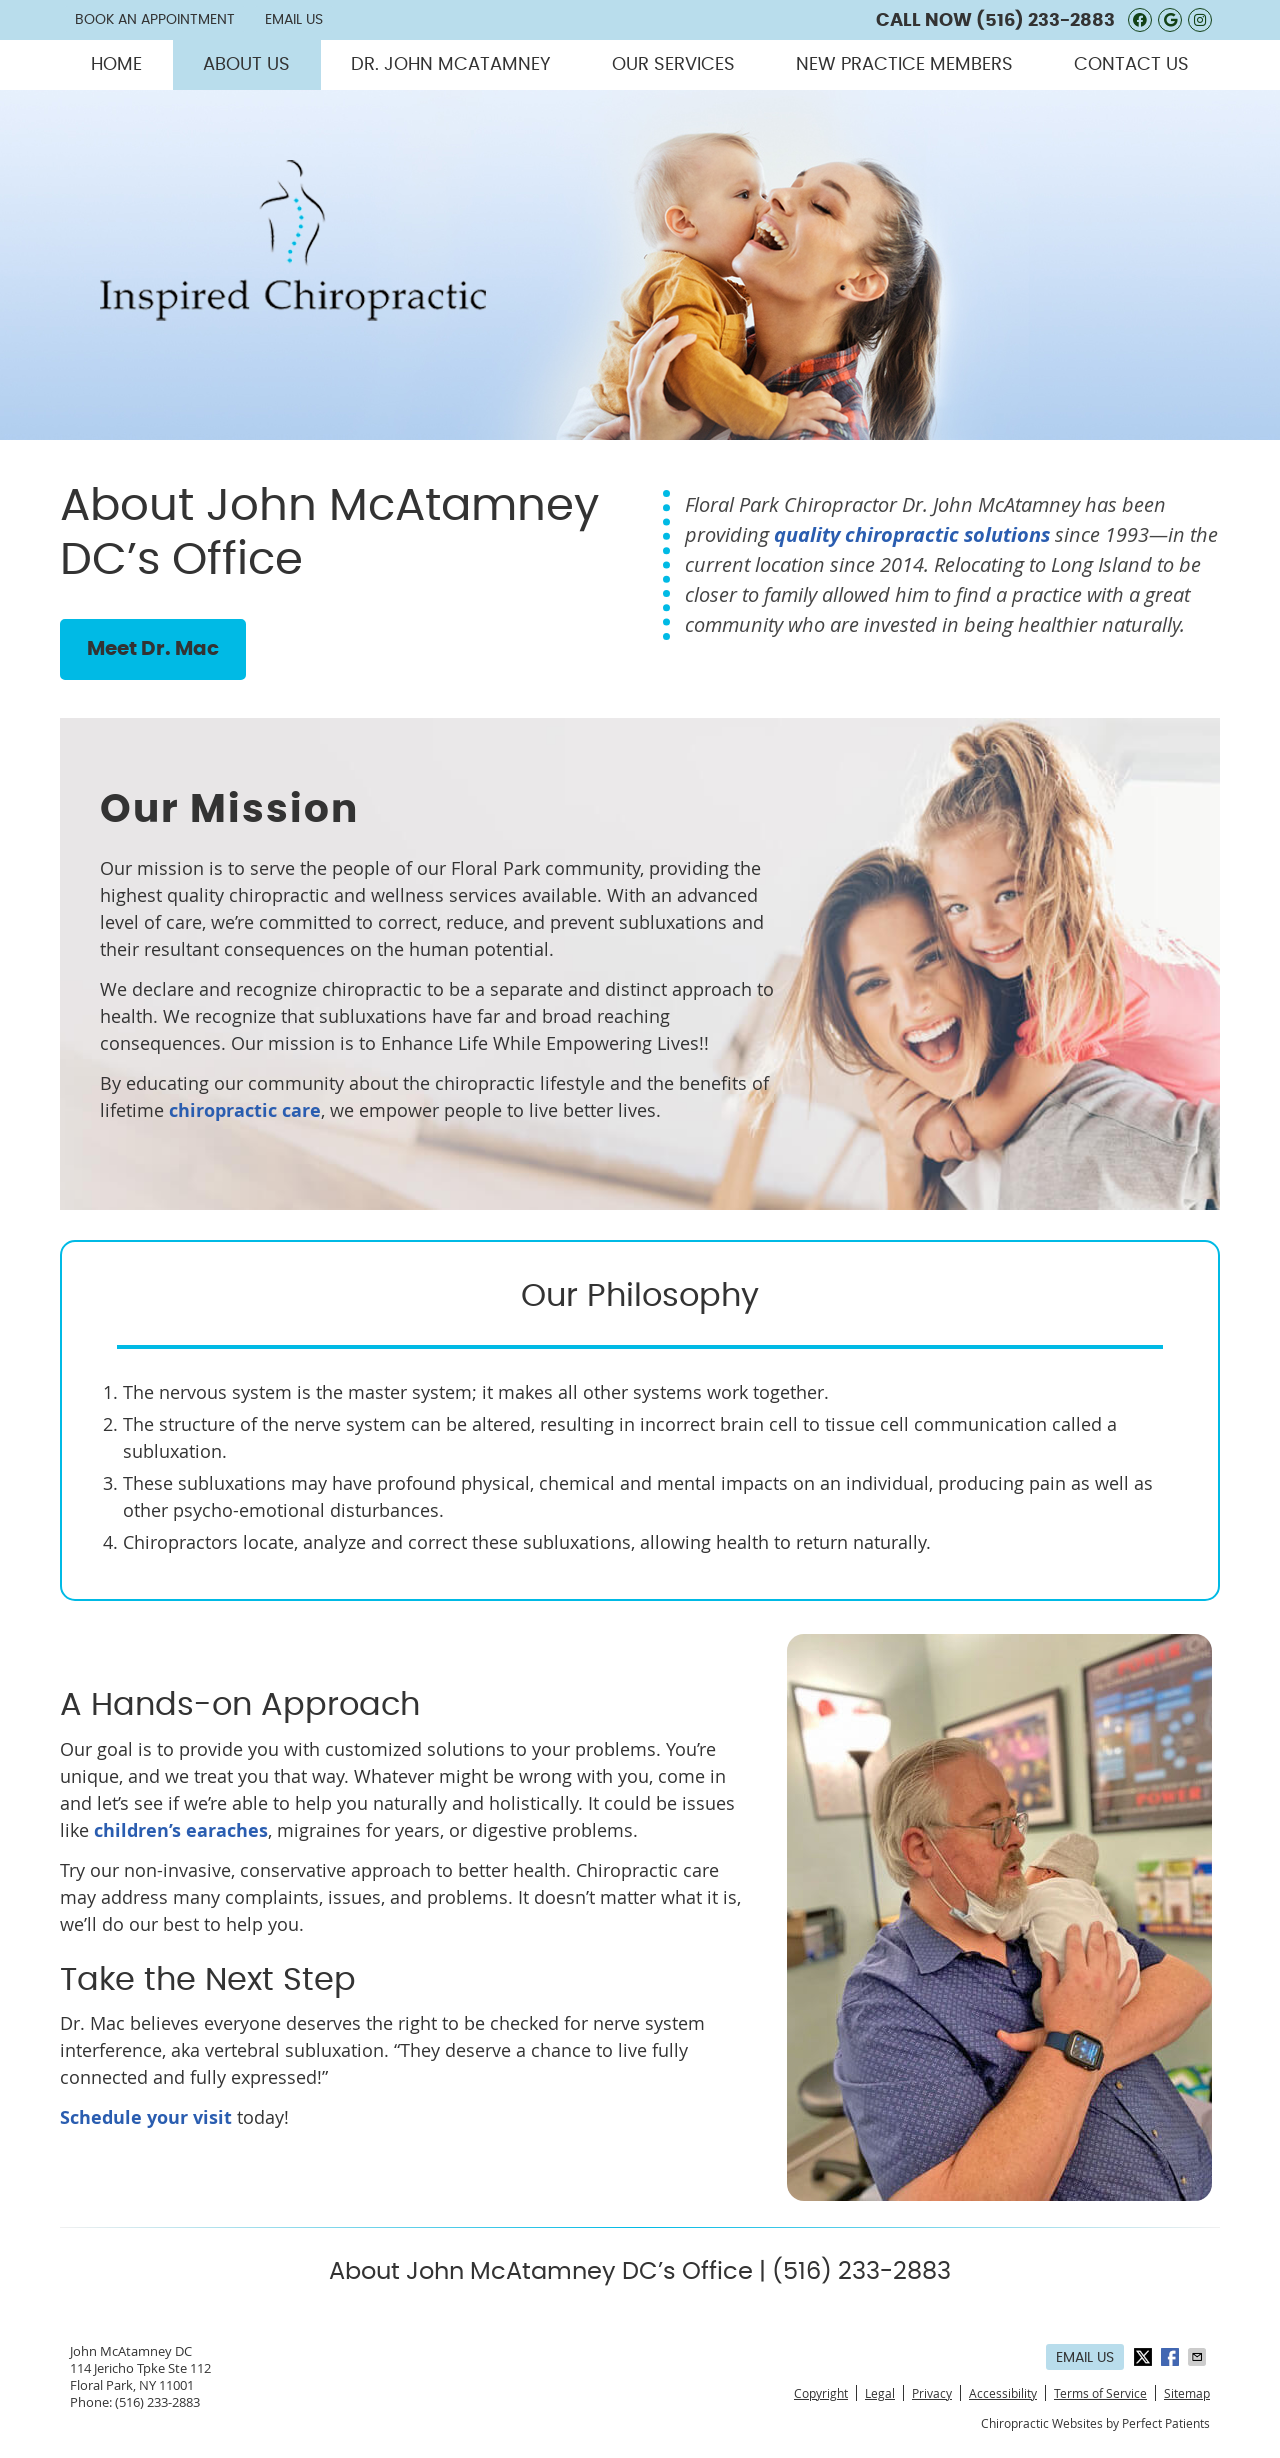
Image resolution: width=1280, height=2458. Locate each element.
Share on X (1145, 2357)
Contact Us (1131, 65)
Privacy (932, 2393)
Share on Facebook (1172, 2357)
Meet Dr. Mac (153, 649)
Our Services (673, 65)
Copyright (821, 2393)
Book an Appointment (155, 20)
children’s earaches (181, 1830)
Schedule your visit (146, 2117)
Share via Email (1199, 2357)
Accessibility (1003, 2393)
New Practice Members (904, 65)
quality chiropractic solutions (912, 534)
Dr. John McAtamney (451, 65)
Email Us (294, 20)
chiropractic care (245, 1110)
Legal (880, 2393)
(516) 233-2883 (1045, 21)
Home (116, 65)
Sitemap (1187, 2393)
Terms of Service (1100, 2393)
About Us (246, 65)
